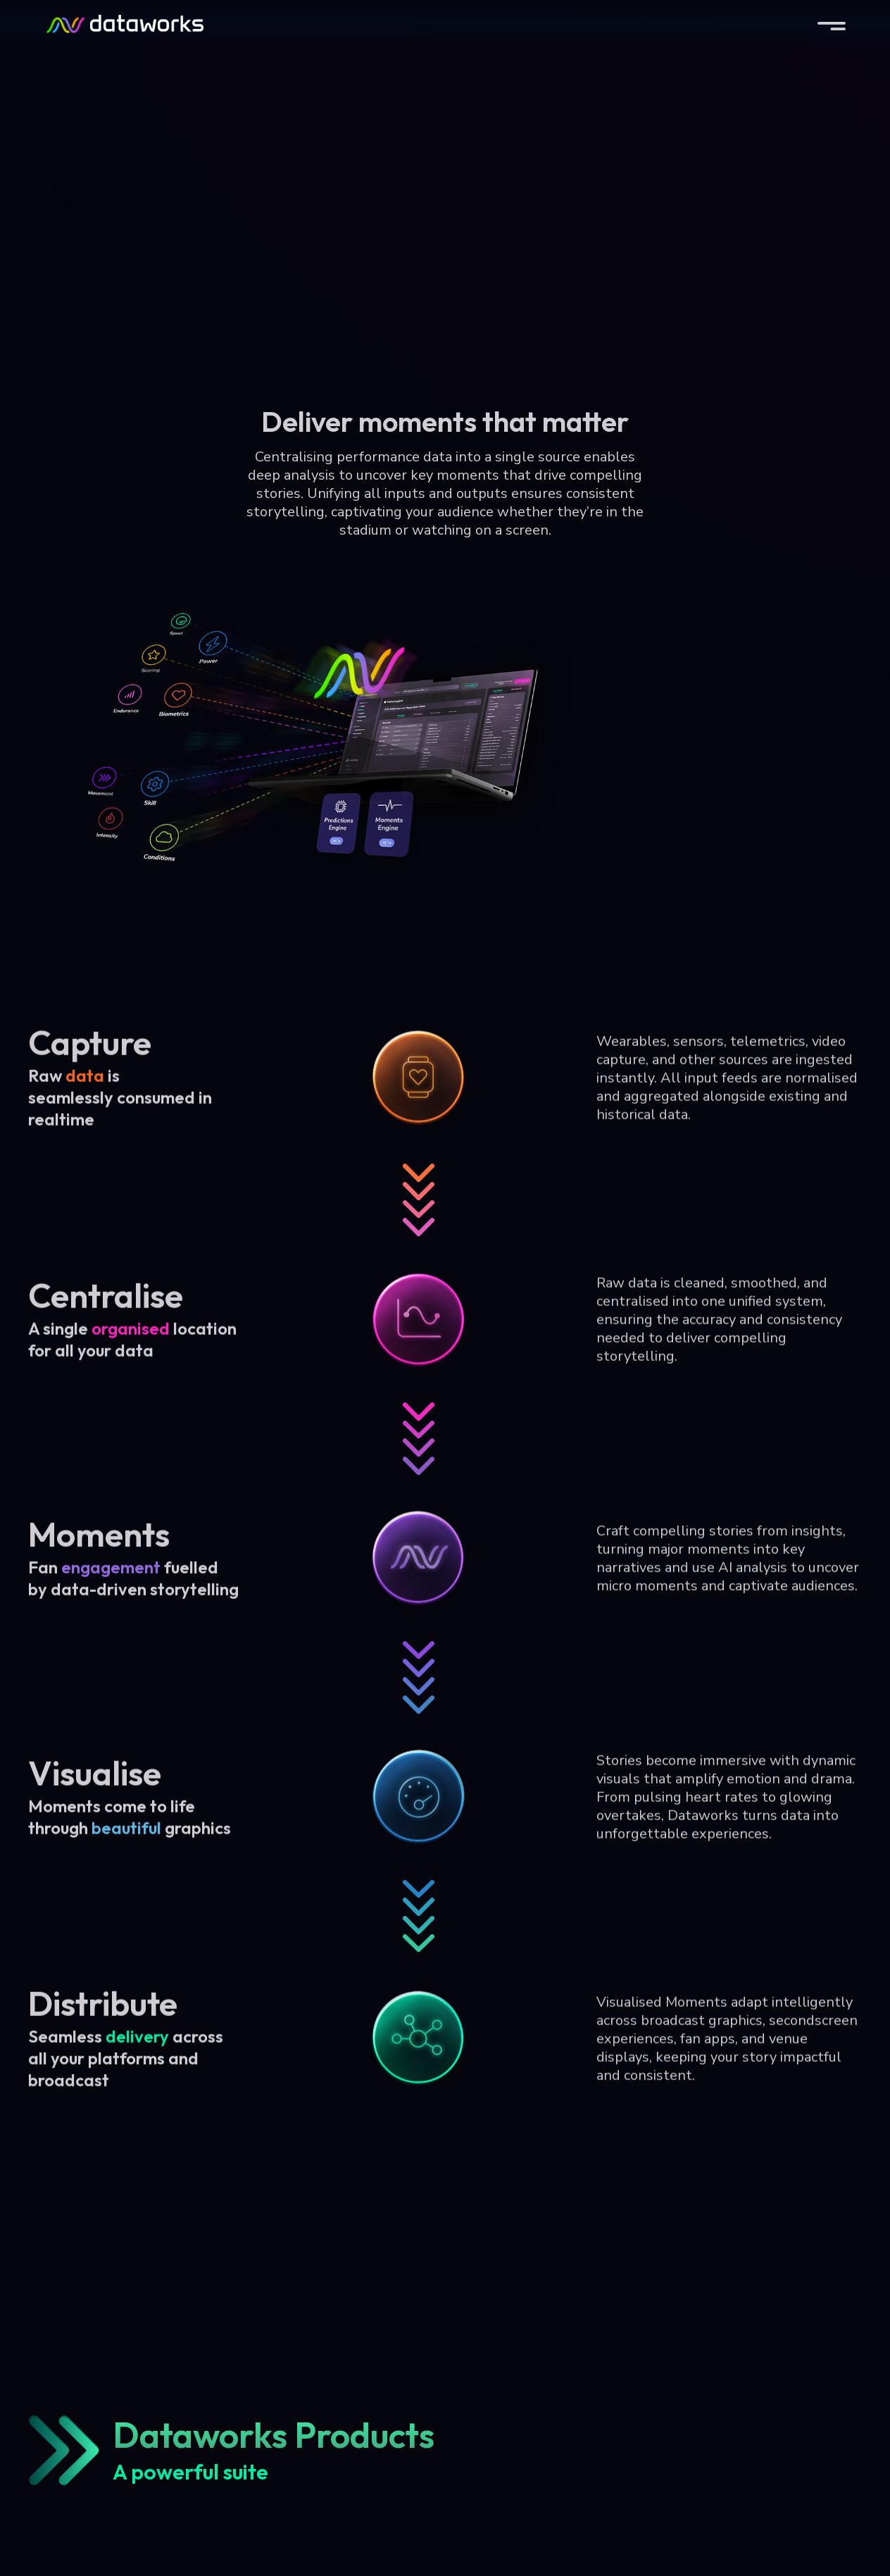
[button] (831, 24)
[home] (123, 24)
